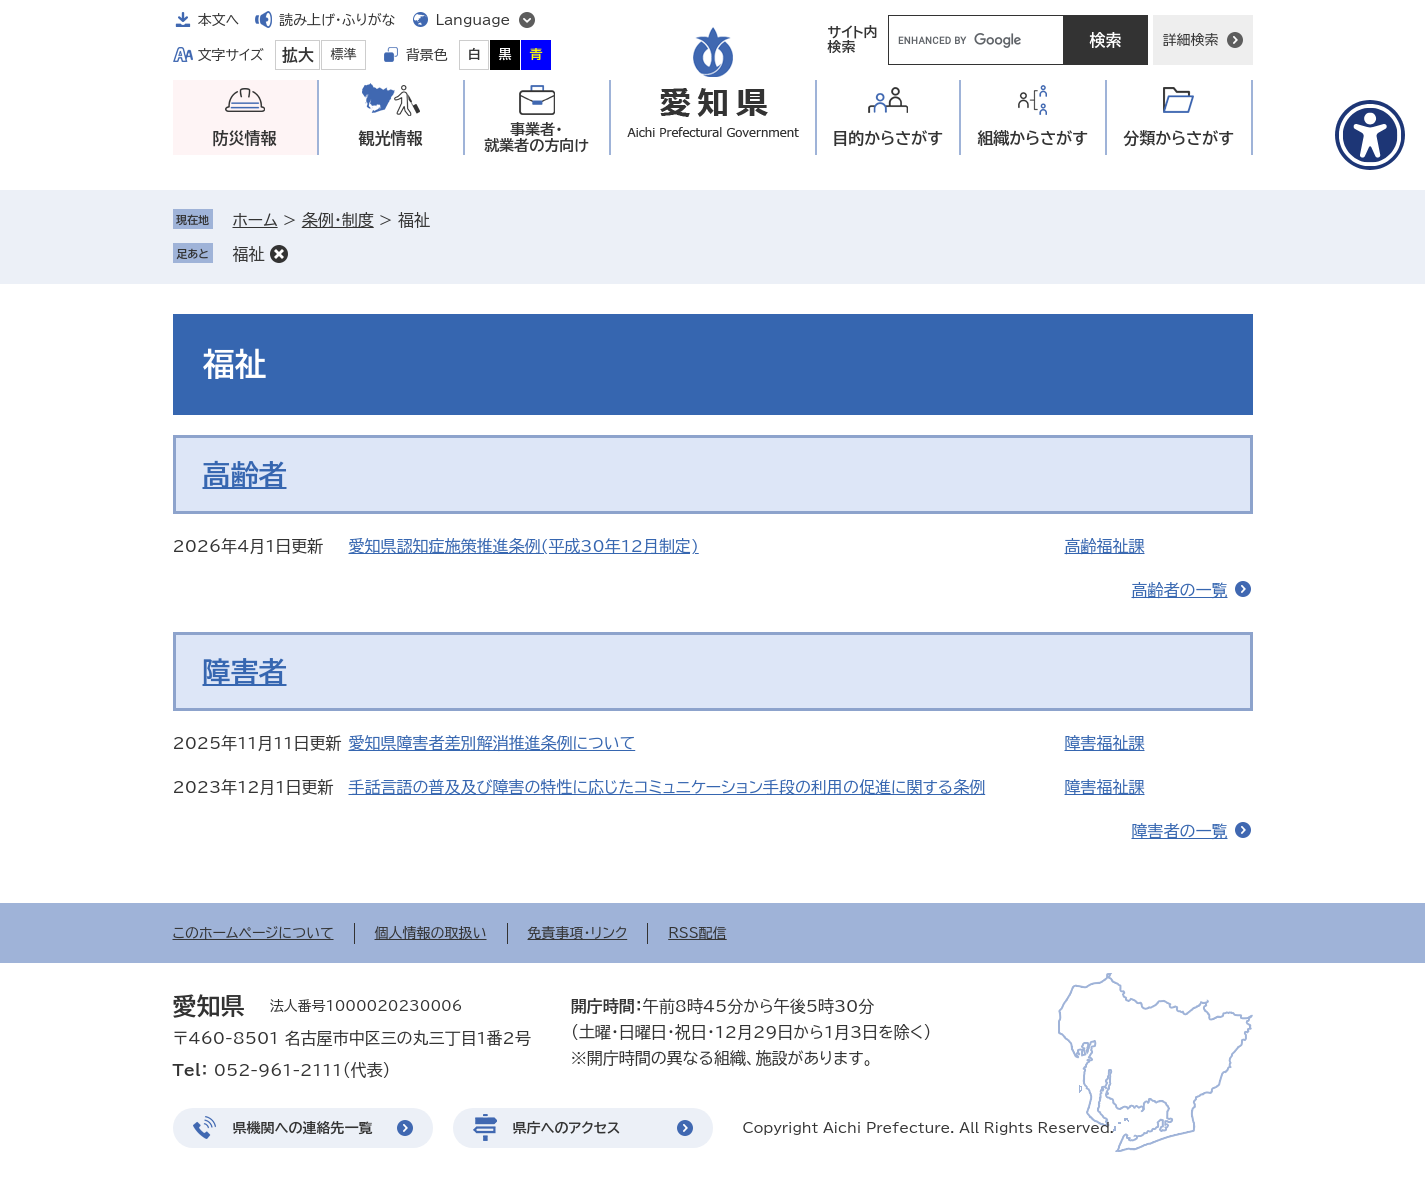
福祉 (249, 254)
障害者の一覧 (1180, 831)
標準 (344, 54)
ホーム (255, 220)
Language (473, 20)
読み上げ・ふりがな (337, 20)
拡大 (298, 55)
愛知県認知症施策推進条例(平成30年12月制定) (524, 546)
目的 (887, 138)
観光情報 (391, 138)
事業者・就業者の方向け (536, 137)
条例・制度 (338, 220)
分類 (1178, 138)
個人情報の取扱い (431, 933)
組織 (1032, 138)
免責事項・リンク (578, 933)
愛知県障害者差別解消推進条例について (492, 743)
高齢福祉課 (1105, 546)
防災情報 (245, 138)
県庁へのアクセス (567, 1128)
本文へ (219, 20)
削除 (279, 254)
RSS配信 (697, 933)
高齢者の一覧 (1180, 590)
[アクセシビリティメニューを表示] (1370, 135)
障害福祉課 (1105, 743)
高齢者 (245, 474)
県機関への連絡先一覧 (303, 1128)
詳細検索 (1191, 40)
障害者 (245, 671)
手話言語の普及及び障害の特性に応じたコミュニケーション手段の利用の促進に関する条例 (667, 787)
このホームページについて (253, 933)
